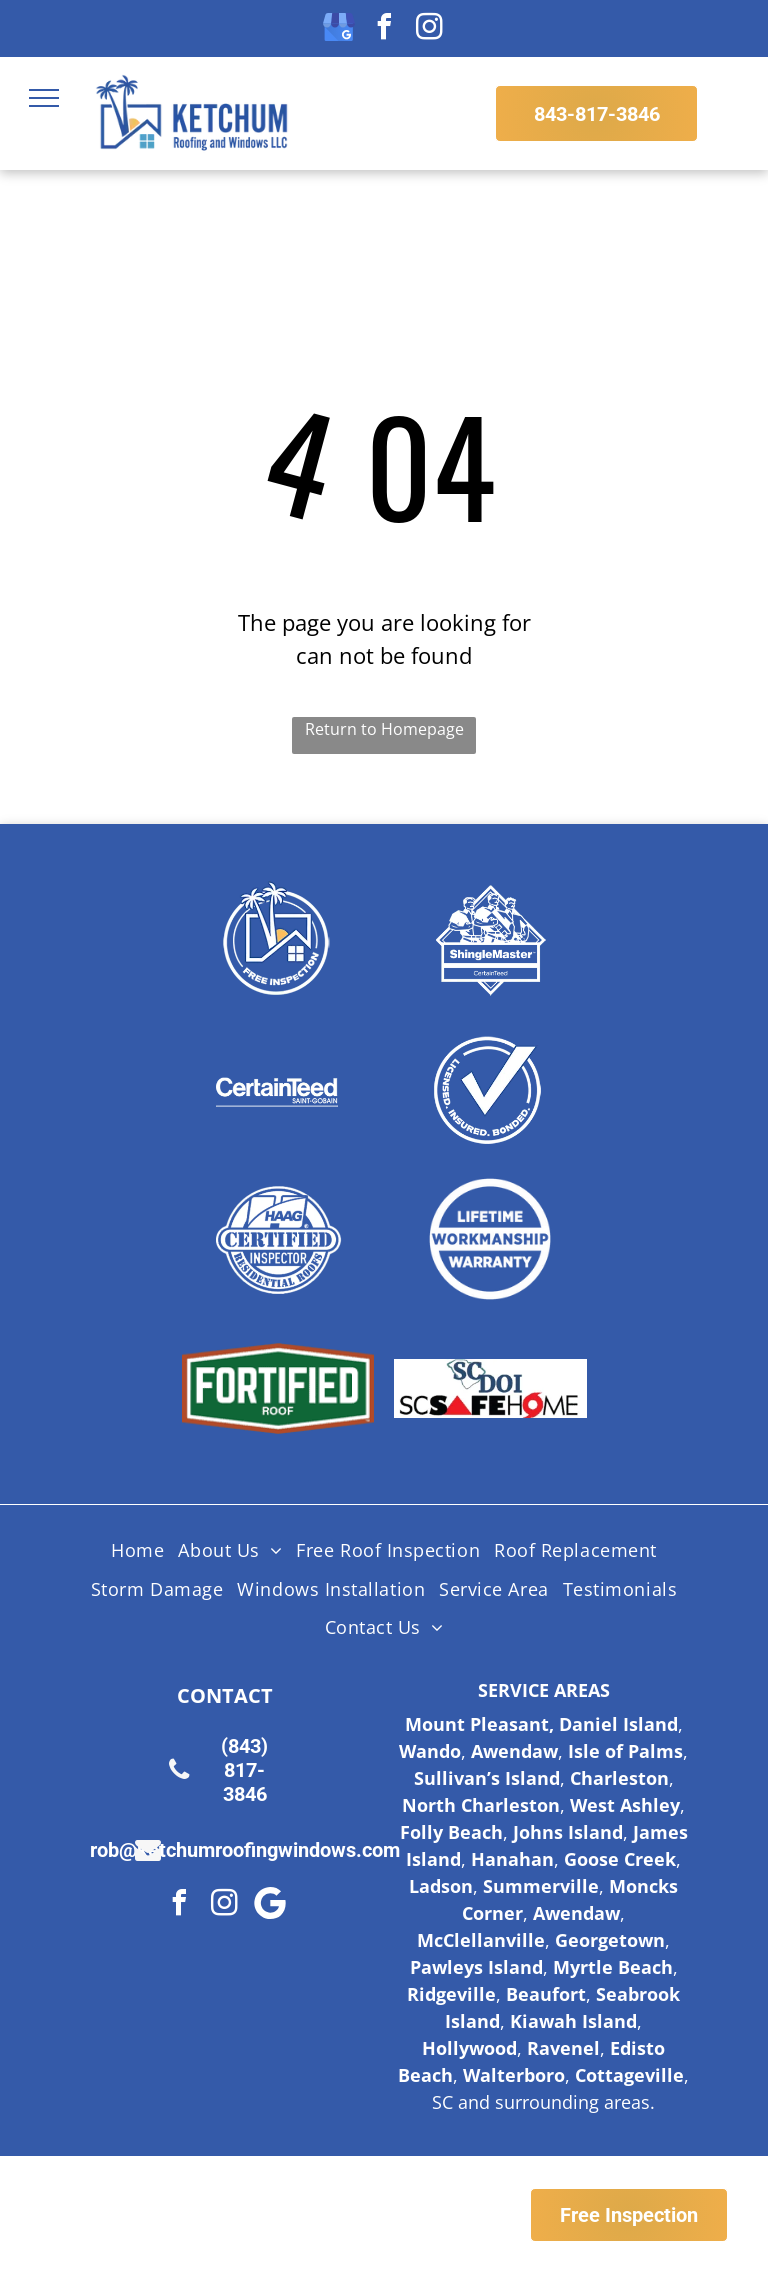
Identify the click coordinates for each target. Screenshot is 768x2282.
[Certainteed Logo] (278, 1089)
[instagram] (429, 29)
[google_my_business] (339, 29)
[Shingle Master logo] (490, 939)
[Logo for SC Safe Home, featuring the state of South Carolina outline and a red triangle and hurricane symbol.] (490, 1389)
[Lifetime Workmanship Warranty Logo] (490, 1239)
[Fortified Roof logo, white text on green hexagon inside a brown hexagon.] (278, 1389)
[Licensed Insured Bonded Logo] (490, 1089)
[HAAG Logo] (278, 1239)
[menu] (44, 98)
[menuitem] (137, 1551)
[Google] (270, 1905)
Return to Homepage (384, 729)
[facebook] (384, 29)
